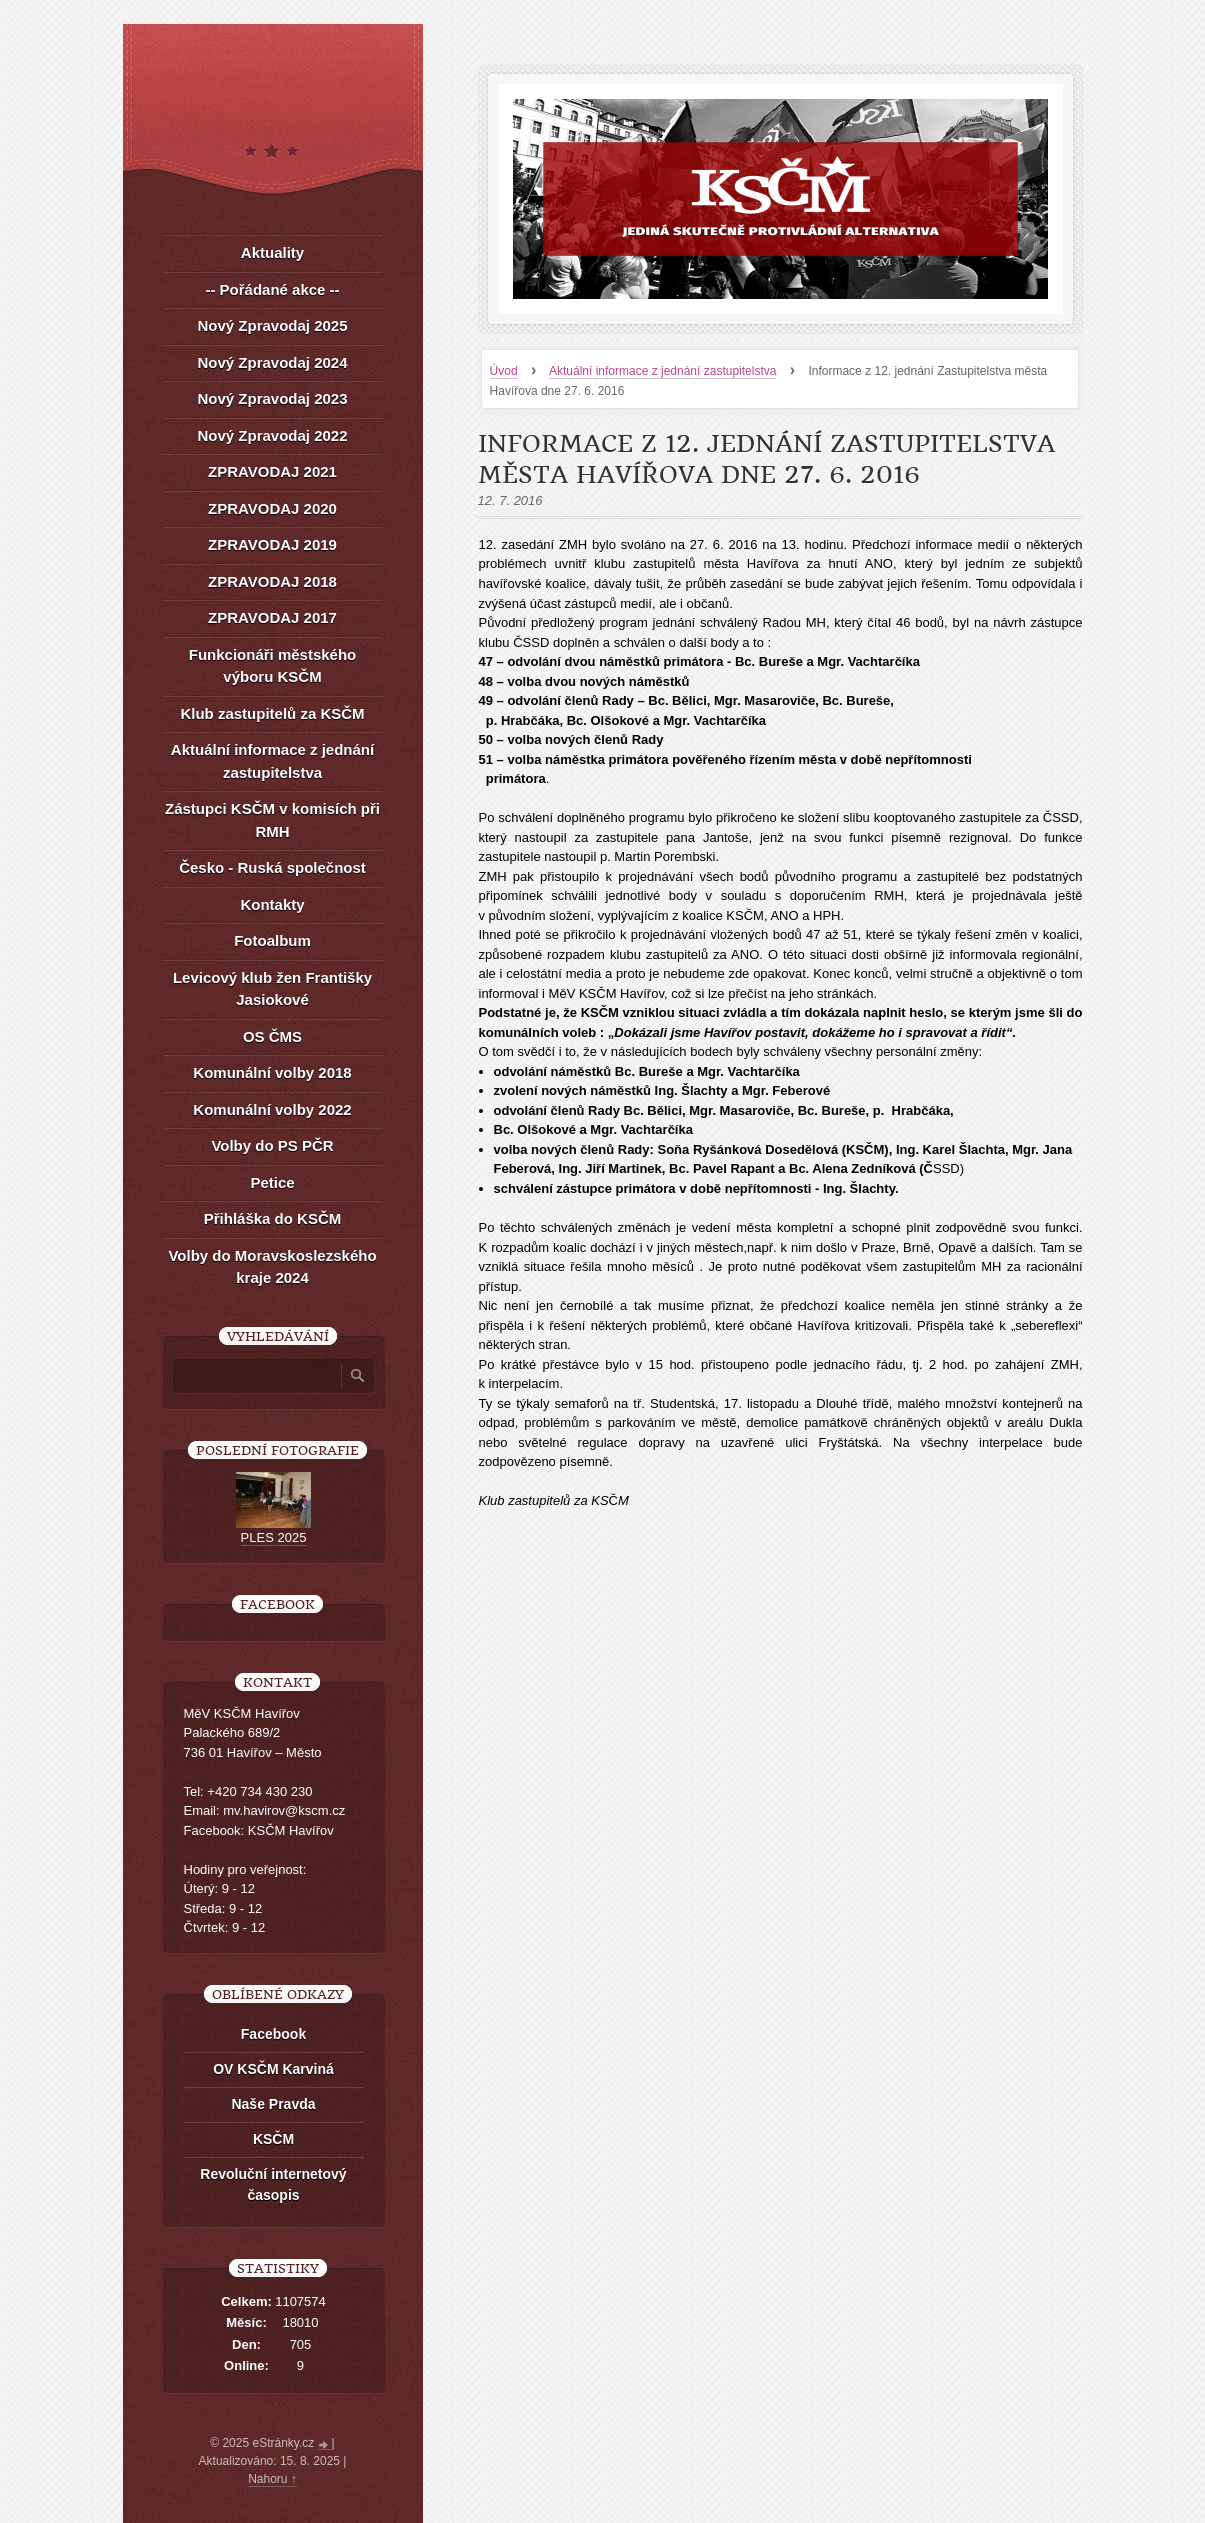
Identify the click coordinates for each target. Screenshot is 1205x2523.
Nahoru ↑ (272, 2479)
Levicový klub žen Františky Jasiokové (272, 989)
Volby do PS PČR (272, 1145)
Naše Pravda (273, 2104)
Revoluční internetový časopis (273, 2184)
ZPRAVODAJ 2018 (272, 581)
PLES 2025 (274, 1537)
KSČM (273, 2139)
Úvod (504, 371)
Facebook (273, 2034)
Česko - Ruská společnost (272, 867)
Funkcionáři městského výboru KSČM (273, 666)
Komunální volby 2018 (272, 1072)
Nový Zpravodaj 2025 (272, 325)
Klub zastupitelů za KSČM (272, 713)
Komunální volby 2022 (272, 1109)
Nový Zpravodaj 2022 (272, 435)
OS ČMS (272, 1036)
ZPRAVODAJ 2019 (272, 544)
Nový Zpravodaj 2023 (272, 398)
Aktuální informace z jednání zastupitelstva (662, 371)
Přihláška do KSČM (273, 1218)
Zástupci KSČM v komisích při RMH (272, 820)
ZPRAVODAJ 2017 (272, 617)
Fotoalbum (272, 940)
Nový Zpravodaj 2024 (272, 362)
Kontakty (272, 904)
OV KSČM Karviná (273, 2069)
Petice (272, 1182)
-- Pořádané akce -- (272, 289)
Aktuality (272, 252)
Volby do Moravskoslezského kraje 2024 (272, 1267)
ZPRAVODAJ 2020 (272, 508)
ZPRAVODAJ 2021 (272, 471)
